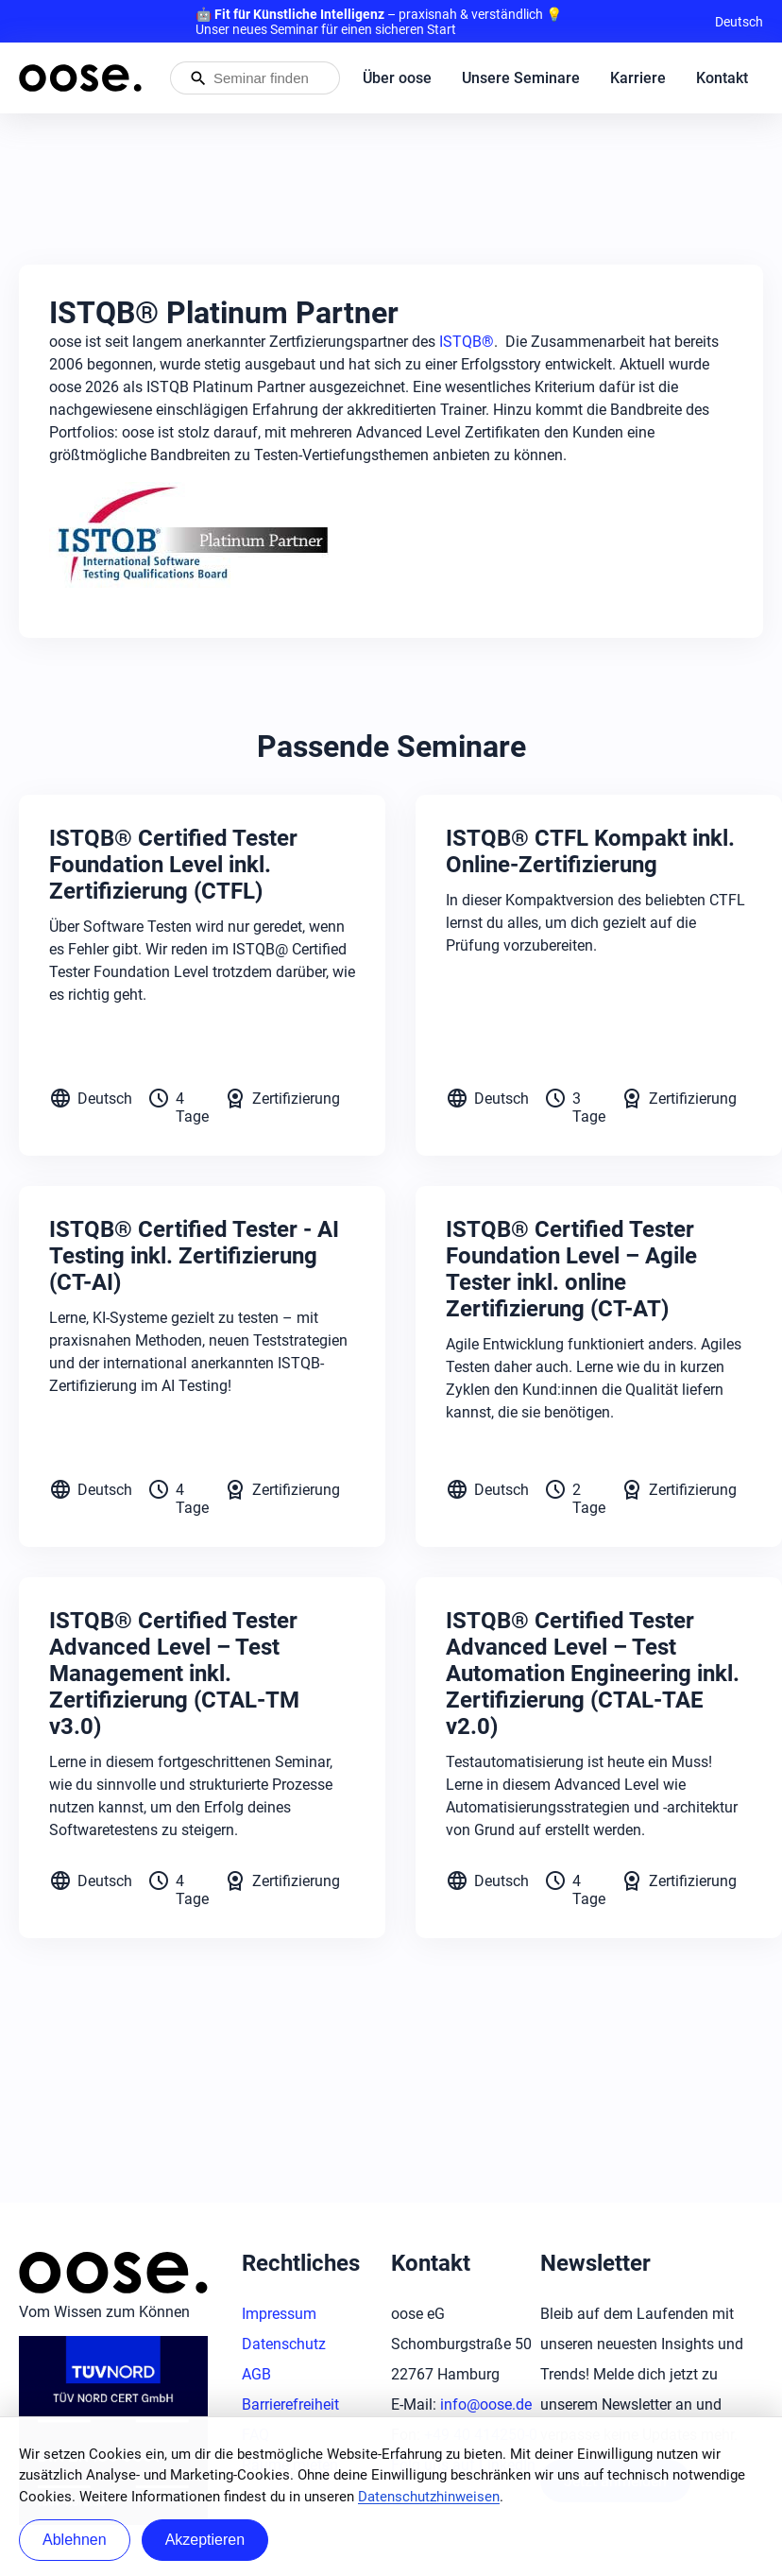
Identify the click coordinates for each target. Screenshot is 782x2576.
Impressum (279, 2314)
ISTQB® (466, 342)
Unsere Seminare (521, 78)
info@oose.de (486, 2404)
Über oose (397, 78)
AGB (256, 2374)
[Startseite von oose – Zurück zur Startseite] (80, 78)
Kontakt (722, 78)
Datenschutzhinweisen (429, 2496)
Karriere (638, 78)
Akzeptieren (205, 2540)
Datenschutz (284, 2344)
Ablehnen (74, 2540)
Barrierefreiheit (290, 2404)
